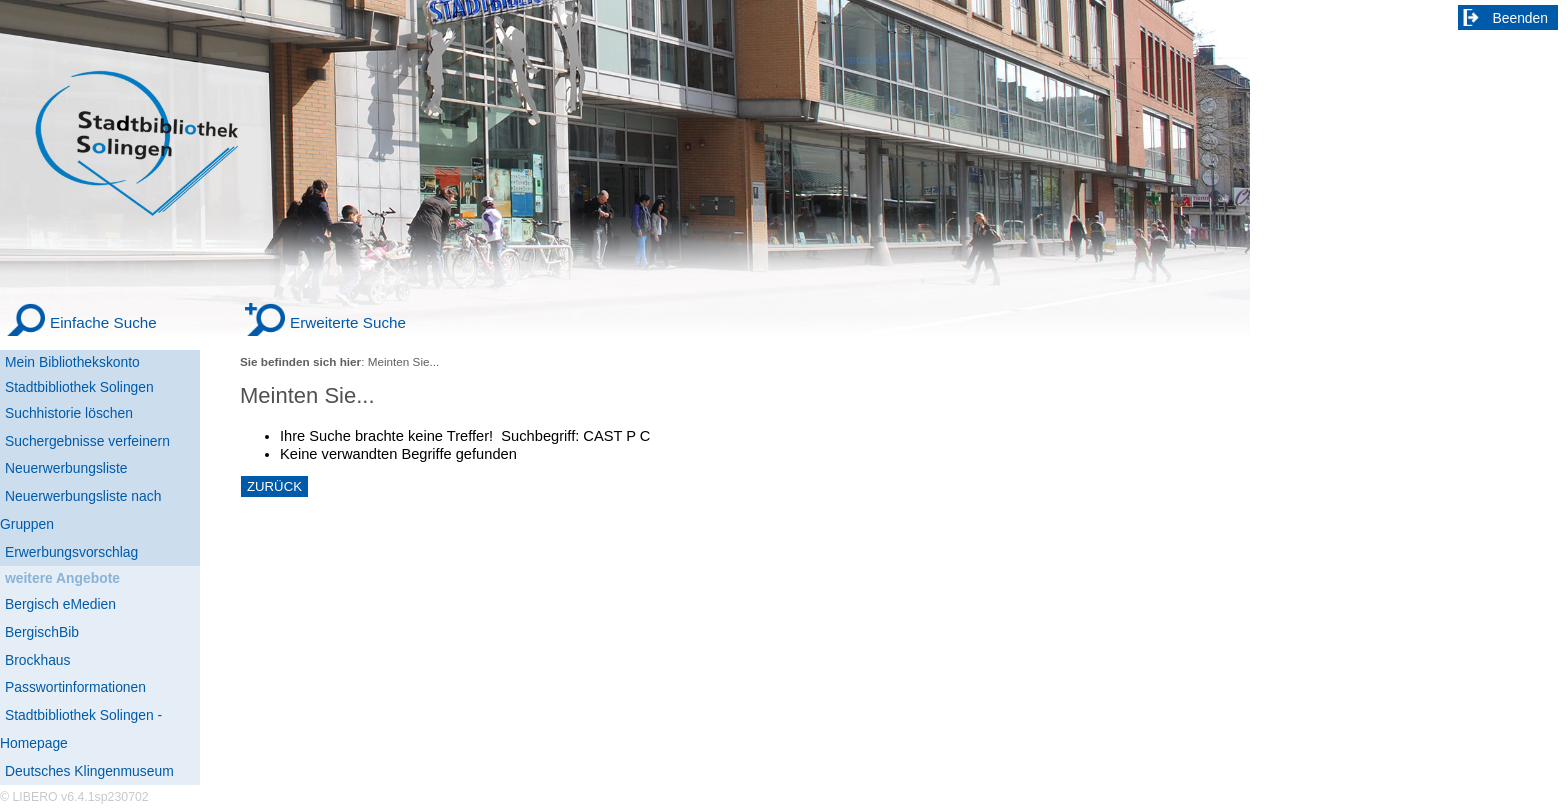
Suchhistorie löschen (69, 413)
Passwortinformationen (75, 687)
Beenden (1521, 18)
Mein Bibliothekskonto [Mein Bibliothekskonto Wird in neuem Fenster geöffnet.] (72, 362)
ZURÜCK (274, 486)
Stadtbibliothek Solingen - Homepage (81, 729)
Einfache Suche (103, 322)
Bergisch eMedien (60, 604)
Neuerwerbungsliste (66, 468)
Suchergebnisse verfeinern (87, 441)
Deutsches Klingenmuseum (89, 771)
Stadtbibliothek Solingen (79, 387)
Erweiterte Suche (348, 322)
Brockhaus (37, 660)
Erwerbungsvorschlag (71, 552)
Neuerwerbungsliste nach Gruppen (80, 510)
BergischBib (42, 632)
